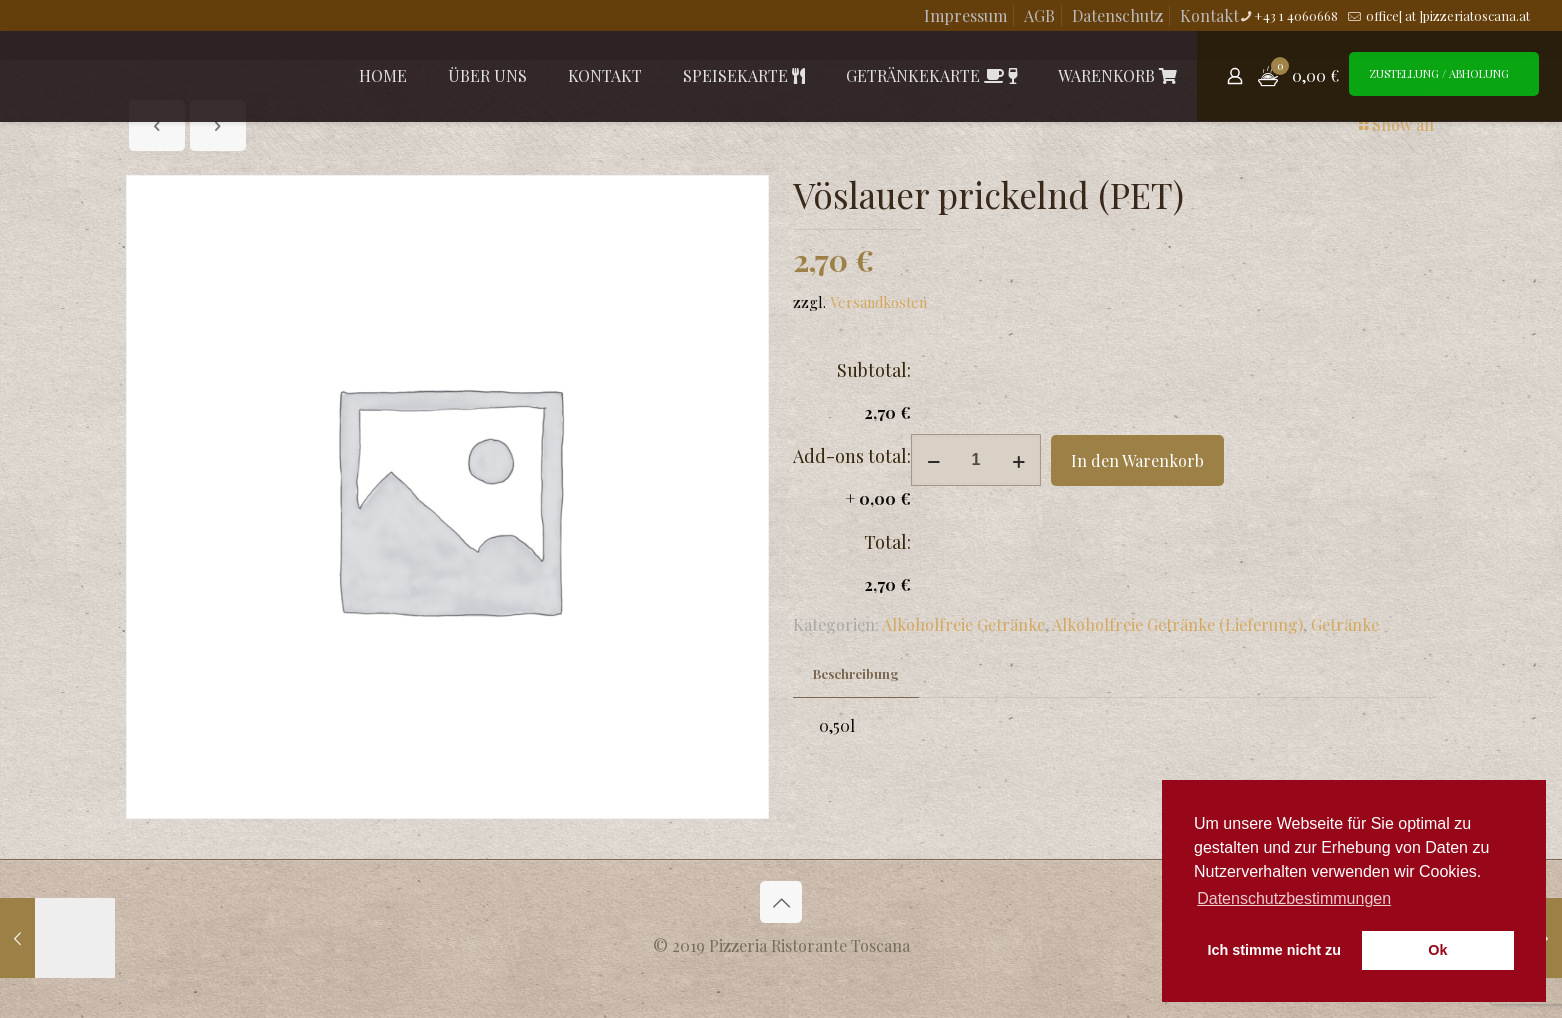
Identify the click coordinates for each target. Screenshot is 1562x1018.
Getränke (1345, 624)
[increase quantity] (1018, 460)
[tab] (856, 674)
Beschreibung (856, 673)
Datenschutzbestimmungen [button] (1294, 898)
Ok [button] (1437, 950)
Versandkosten (878, 302)
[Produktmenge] (976, 460)
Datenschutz (1117, 15)
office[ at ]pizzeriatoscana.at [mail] (1446, 15)
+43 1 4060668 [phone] (1296, 15)
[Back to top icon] (781, 902)
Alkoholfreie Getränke (963, 624)
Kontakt (1209, 15)
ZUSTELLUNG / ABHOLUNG (1439, 73)
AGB (1039, 15)
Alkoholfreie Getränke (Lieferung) (1177, 624)
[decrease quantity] (933, 460)
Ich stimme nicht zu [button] (1275, 950)
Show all (1395, 124)
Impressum (965, 15)
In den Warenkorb (1137, 460)
